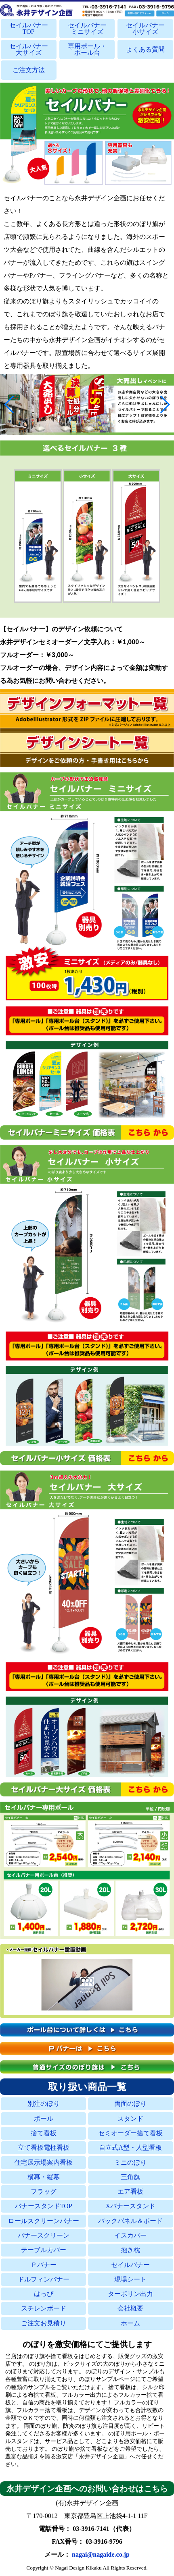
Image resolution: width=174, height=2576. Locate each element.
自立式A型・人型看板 (130, 2147)
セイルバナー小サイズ (145, 28)
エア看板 (130, 2191)
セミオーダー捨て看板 (130, 2133)
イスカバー (130, 2235)
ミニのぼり (130, 2162)
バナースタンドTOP (43, 2206)
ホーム (130, 2323)
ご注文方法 (29, 69)
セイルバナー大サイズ (28, 49)
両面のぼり (130, 2103)
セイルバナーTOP (28, 28)
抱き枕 (130, 2249)
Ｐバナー (44, 2264)
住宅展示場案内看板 (44, 2162)
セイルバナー (130, 2264)
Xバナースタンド (130, 2206)
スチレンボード (43, 2308)
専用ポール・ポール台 (87, 49)
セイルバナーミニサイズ (87, 28)
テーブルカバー (43, 2249)
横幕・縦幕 (43, 2177)
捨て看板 (44, 2133)
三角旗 (130, 2177)
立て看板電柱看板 (43, 2147)
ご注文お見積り (43, 2323)
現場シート (130, 2279)
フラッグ (44, 2191)
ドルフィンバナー (43, 2279)
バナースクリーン (43, 2235)
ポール (43, 2118)
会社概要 (130, 2308)
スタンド (130, 2118)
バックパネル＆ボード (130, 2220)
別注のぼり (43, 2103)
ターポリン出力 (130, 2293)
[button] (9, 404)
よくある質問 (145, 49)
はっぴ (43, 2293)
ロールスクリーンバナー (43, 2220)
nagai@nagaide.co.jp (101, 2554)
